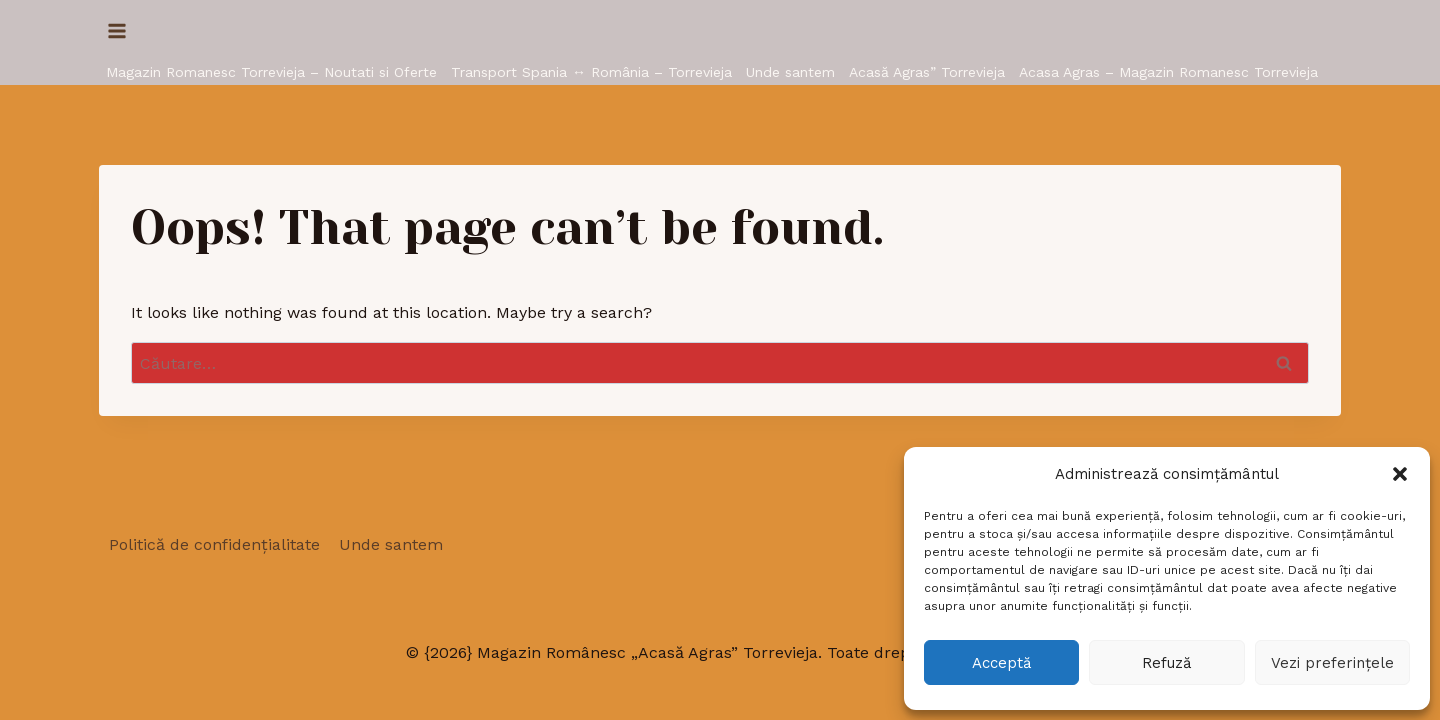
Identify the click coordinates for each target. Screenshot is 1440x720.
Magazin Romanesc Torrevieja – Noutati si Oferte (271, 72)
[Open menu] (117, 30)
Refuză (1166, 663)
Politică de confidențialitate (214, 544)
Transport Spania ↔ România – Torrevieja (591, 72)
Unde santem (790, 72)
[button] (1400, 474)
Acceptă (1001, 663)
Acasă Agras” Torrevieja (927, 72)
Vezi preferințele (1332, 663)
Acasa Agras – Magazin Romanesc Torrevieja (1168, 72)
